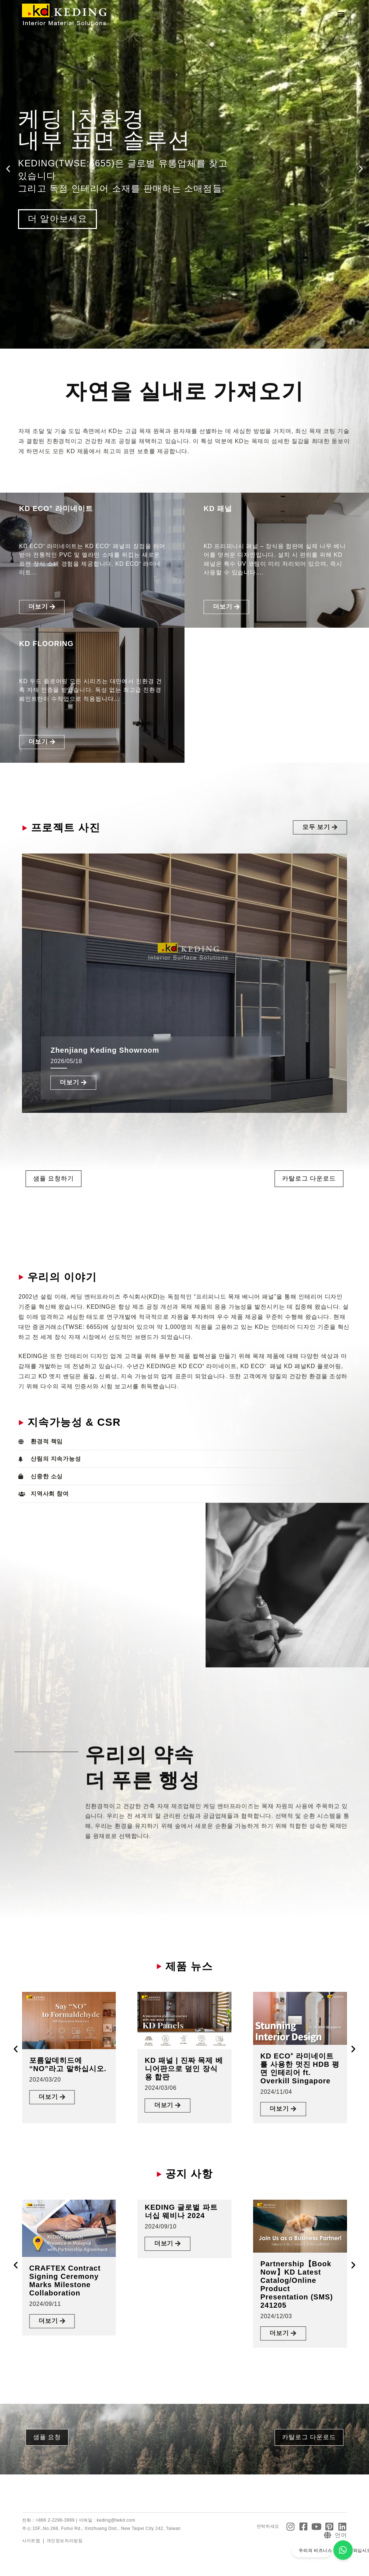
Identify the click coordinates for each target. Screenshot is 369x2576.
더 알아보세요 (58, 219)
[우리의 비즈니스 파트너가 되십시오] (343, 2550)
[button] (341, 15)
